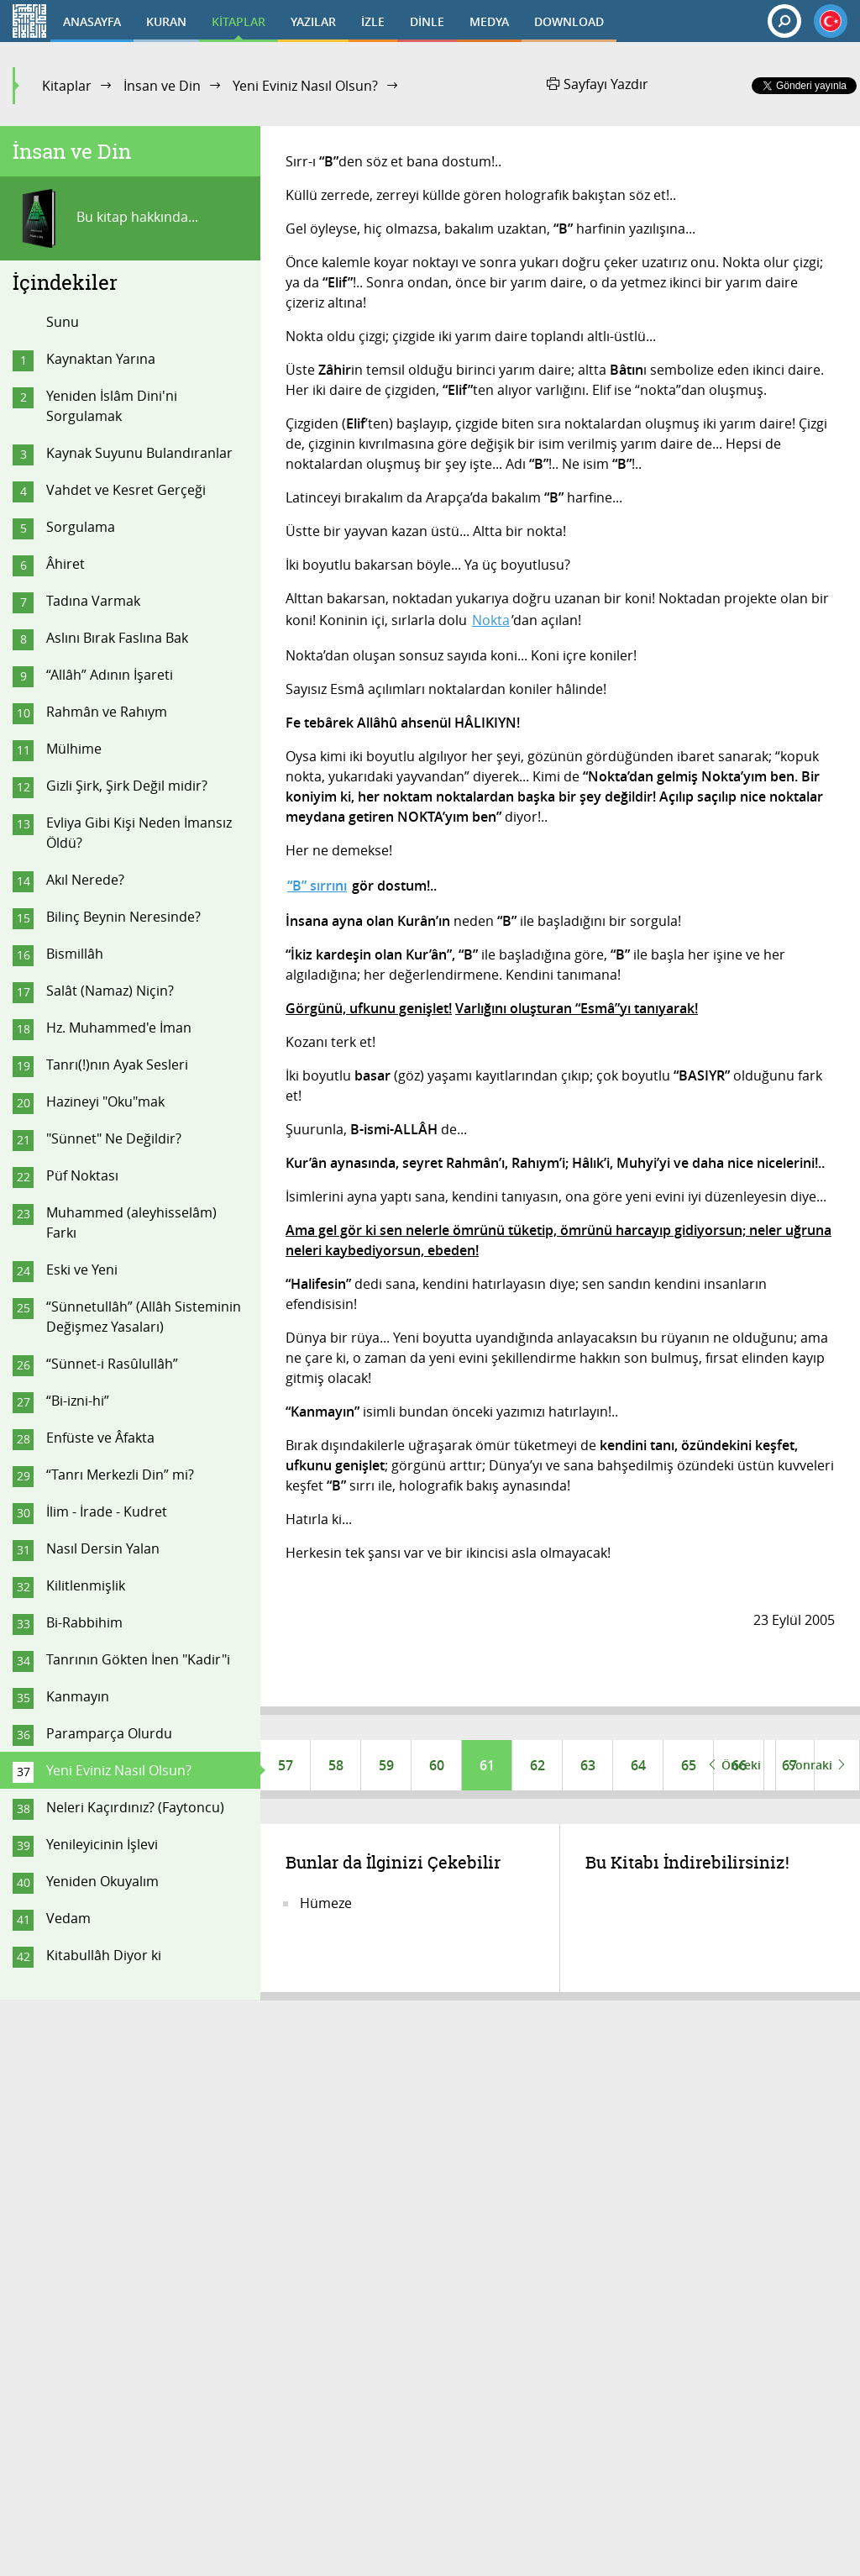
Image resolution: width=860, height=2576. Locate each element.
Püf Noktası (82, 1175)
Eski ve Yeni (82, 1269)
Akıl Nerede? (85, 879)
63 (587, 1765)
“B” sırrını (317, 885)
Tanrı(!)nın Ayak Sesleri (117, 1064)
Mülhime (74, 748)
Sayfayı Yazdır (597, 84)
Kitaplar (67, 85)
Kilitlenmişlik (85, 1585)
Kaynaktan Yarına (100, 359)
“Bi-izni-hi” (77, 1400)
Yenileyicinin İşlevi (102, 1844)
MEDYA (489, 21)
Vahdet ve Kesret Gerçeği (126, 490)
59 (386, 1765)
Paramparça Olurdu (109, 1733)
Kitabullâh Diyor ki (103, 1955)
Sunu (62, 322)
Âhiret (65, 564)
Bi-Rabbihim (84, 1622)
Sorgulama (80, 527)
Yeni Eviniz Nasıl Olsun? (305, 85)
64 (638, 1765)
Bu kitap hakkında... (105, 218)
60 (436, 1765)
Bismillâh (74, 953)
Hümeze (326, 1903)
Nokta (491, 620)
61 (487, 1765)
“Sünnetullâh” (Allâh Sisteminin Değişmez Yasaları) (143, 1316)
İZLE (373, 21)
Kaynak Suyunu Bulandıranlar (139, 453)
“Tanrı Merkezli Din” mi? (120, 1474)
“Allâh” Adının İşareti (109, 674)
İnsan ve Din (162, 85)
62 (537, 1765)
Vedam (68, 1918)
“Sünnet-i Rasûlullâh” (112, 1363)
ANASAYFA (92, 21)
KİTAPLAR (238, 21)
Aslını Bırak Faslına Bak (117, 637)
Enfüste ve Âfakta (100, 1437)
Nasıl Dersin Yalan (103, 1548)
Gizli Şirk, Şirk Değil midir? (126, 785)
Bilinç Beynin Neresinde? (123, 916)
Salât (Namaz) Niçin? (110, 990)
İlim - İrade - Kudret (106, 1511)
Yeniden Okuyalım (102, 1881)
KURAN (166, 21)
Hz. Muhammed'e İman (118, 1027)
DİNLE (427, 21)
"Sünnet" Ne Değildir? (113, 1138)
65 (688, 1765)
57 (285, 1765)
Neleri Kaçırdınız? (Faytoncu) (135, 1807)
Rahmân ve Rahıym (106, 711)
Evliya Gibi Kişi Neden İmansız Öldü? (139, 832)
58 (335, 1765)
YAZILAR (313, 21)
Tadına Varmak (93, 600)
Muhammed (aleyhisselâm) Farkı (131, 1222)
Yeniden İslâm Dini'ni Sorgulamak (111, 405)
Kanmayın (77, 1696)
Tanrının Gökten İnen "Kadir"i (138, 1659)
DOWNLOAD (569, 21)
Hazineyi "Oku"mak (105, 1101)
